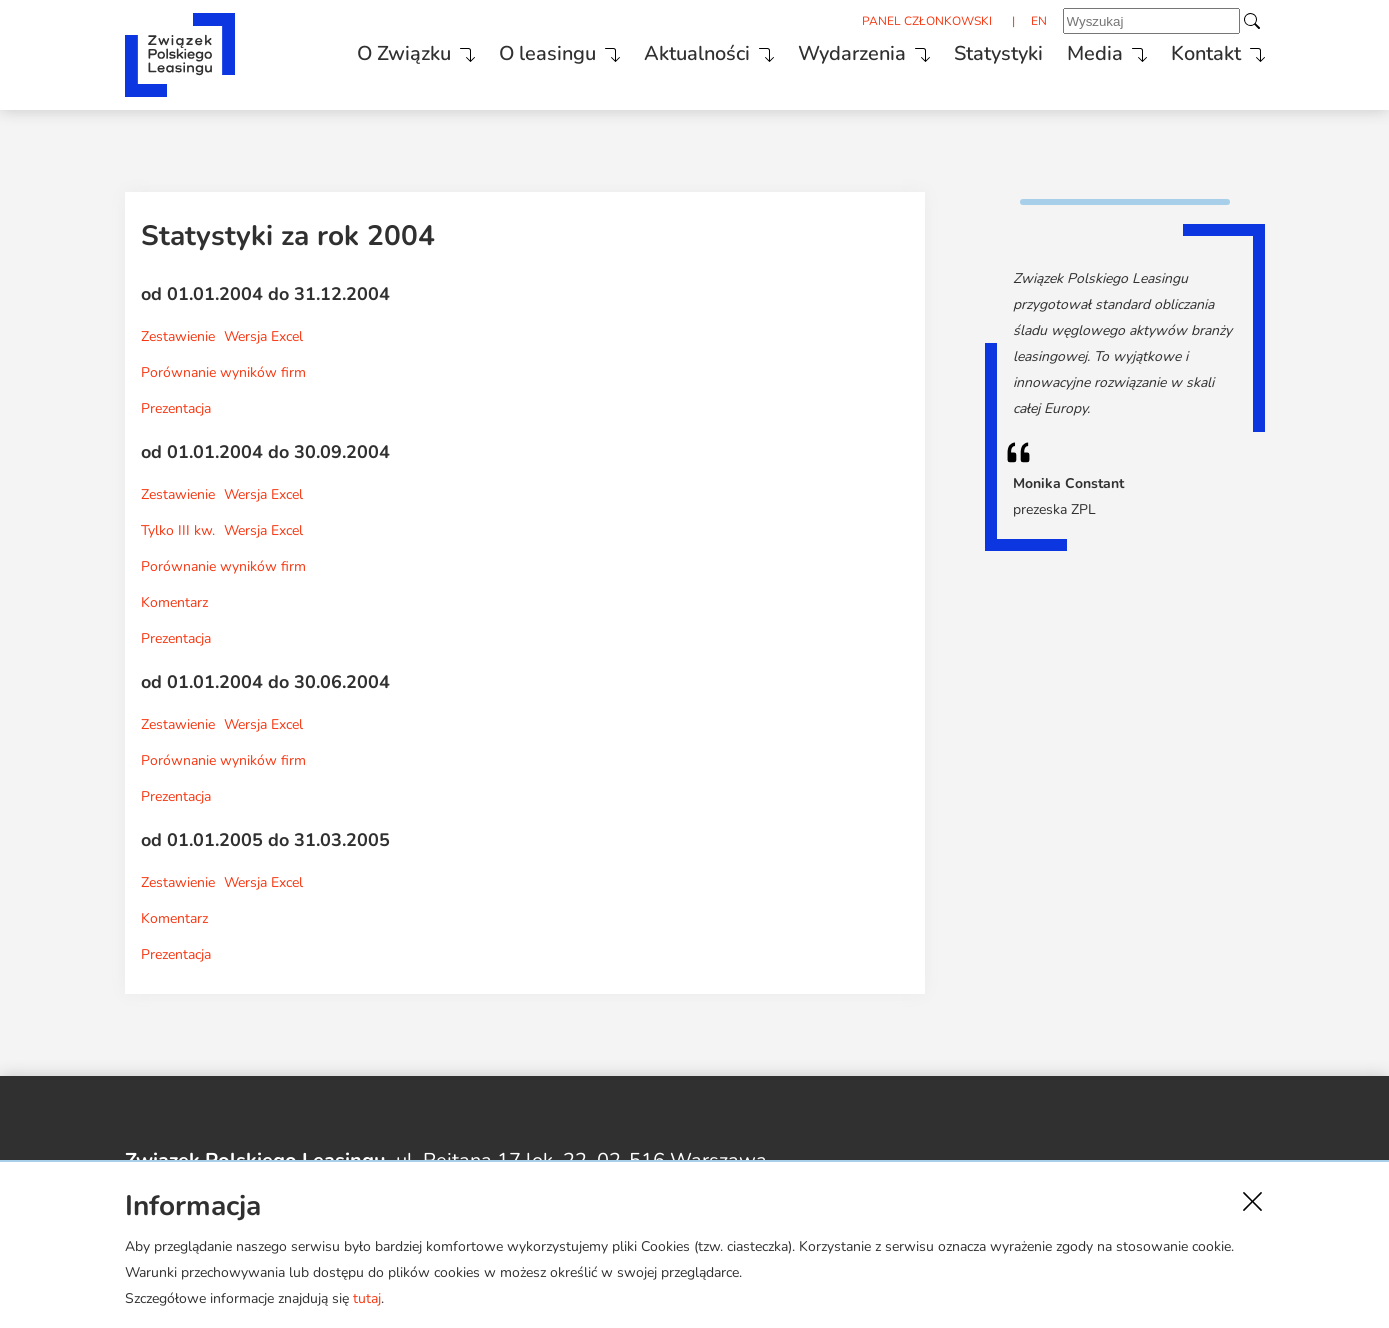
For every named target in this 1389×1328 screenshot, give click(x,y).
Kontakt (1206, 53)
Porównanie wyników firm (223, 372)
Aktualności (697, 53)
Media (1095, 53)
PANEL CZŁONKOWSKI (927, 21)
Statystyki (998, 53)
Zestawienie (178, 336)
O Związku (404, 53)
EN (1039, 21)
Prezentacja (176, 408)
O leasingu (547, 53)
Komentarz (174, 602)
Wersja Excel (263, 336)
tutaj (367, 1298)
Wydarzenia (852, 53)
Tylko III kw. (178, 530)
